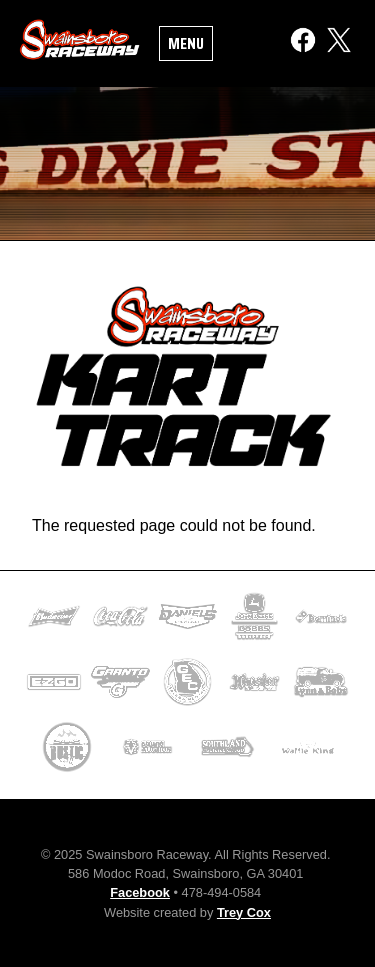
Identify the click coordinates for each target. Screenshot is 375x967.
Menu (186, 43)
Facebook (140, 892)
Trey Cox (244, 912)
